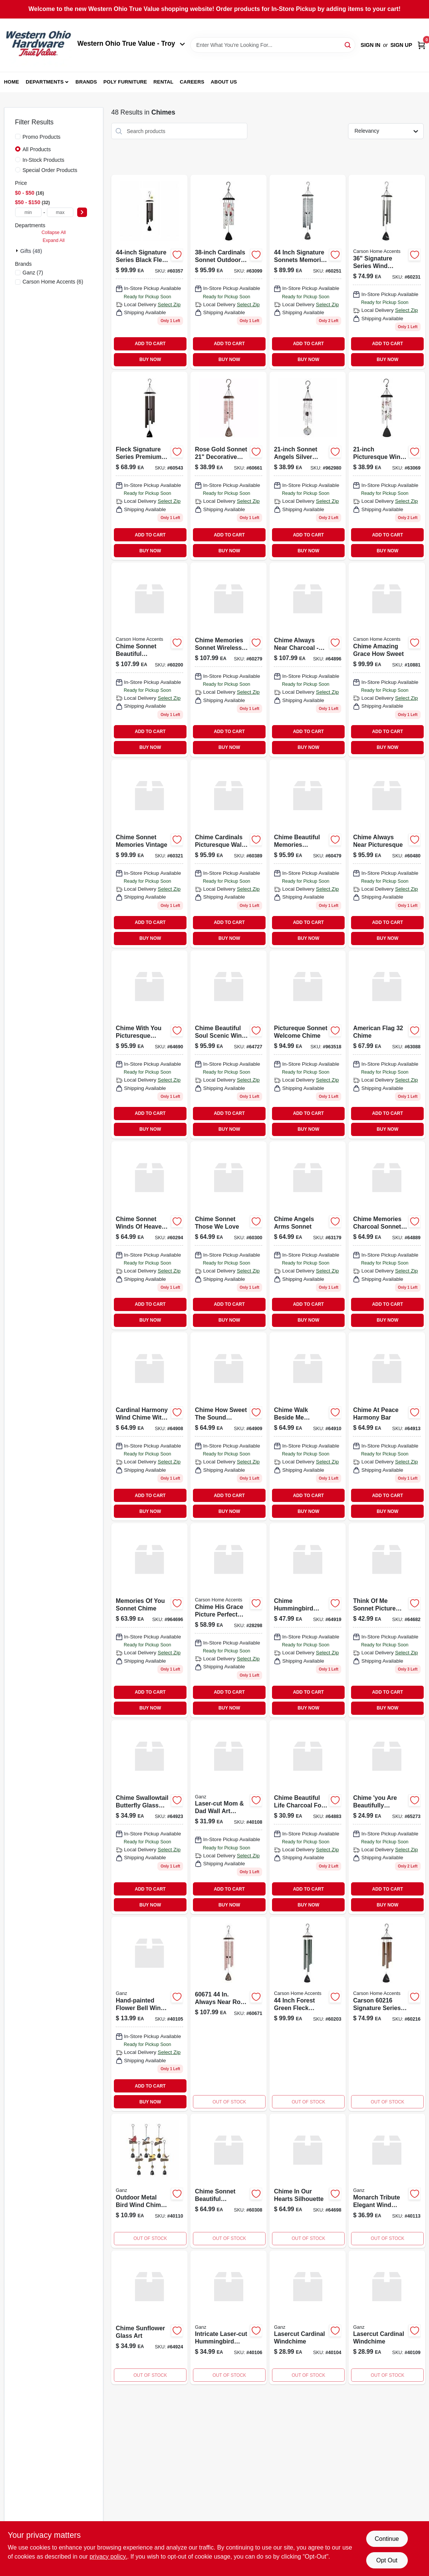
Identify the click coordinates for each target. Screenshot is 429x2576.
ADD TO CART (150, 343)
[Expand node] (17, 250)
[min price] (28, 212)
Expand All (54, 240)
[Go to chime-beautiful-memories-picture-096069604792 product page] (307, 853)
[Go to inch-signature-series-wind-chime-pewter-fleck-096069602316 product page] (386, 272)
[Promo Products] (17, 136)
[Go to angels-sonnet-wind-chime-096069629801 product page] (307, 466)
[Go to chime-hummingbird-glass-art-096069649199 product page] (307, 1620)
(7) (33, 273)
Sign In (370, 45)
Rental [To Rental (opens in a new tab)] (163, 82)
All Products (37, 149)
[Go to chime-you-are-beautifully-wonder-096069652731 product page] (386, 1817)
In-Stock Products (44, 160)
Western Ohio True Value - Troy (131, 43)
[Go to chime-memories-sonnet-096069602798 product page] (228, 660)
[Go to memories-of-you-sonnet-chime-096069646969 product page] (149, 1620)
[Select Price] (82, 212)
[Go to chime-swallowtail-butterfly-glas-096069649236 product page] (149, 1817)
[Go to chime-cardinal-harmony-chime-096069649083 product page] (149, 1426)
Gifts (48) (31, 251)
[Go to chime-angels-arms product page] (307, 1235)
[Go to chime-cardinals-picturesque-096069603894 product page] (228, 853)
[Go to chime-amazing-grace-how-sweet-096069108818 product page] (386, 660)
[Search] (348, 44)
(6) (53, 282)
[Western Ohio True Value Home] (38, 45)
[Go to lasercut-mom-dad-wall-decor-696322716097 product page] (228, 1817)
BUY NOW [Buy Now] (150, 359)
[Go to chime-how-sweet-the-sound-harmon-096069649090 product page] (228, 1426)
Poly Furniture (125, 82)
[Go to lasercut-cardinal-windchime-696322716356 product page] (386, 2318)
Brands (86, 82)
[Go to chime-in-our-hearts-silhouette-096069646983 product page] (307, 2181)
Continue (387, 2539)
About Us (224, 82)
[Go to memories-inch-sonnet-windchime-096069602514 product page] (307, 272)
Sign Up (401, 45)
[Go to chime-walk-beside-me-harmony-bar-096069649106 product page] (307, 1426)
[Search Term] (273, 45)
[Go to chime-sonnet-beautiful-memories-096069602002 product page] (149, 660)
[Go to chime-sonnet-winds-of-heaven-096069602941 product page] (149, 1235)
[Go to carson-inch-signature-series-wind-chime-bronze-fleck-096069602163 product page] (386, 2014)
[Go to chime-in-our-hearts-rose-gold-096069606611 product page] (228, 466)
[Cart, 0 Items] (421, 45)
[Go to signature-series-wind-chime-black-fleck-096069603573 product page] (149, 272)
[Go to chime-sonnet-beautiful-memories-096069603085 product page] (228, 2181)
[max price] (60, 212)
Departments (45, 82)
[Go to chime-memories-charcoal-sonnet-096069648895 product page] (386, 1235)
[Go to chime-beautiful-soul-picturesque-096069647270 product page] (228, 1044)
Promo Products (42, 137)
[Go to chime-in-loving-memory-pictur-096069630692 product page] (386, 466)
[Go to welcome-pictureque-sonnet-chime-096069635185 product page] (307, 1044)
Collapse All (54, 232)
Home (11, 82)
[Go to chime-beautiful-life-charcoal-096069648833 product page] (307, 1817)
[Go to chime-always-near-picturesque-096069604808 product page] (386, 853)
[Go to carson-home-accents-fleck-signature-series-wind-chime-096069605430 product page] (149, 466)
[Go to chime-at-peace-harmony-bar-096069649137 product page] (386, 1426)
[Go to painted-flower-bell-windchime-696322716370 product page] (149, 2014)
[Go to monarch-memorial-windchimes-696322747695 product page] (386, 2181)
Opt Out (386, 2560)
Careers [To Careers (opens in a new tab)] (192, 82)
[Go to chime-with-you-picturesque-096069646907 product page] (149, 1044)
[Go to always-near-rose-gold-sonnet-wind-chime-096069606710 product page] (228, 2014)
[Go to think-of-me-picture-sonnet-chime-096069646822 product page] (386, 1620)
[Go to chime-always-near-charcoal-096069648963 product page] (307, 660)
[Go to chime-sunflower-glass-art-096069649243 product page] (149, 2318)
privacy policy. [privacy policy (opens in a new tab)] (108, 2556)
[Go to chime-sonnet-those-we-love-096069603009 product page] (228, 1235)
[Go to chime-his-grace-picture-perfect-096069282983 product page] (228, 1620)
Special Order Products (50, 170)
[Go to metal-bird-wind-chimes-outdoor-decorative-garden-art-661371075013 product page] (149, 2181)
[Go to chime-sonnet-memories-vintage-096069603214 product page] (149, 853)
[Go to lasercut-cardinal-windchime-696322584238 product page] (307, 2318)
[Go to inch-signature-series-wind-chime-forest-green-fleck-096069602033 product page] (307, 2014)
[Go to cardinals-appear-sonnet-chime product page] (228, 272)
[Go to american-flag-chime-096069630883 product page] (386, 1044)
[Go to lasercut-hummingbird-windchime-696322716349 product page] (228, 2318)
